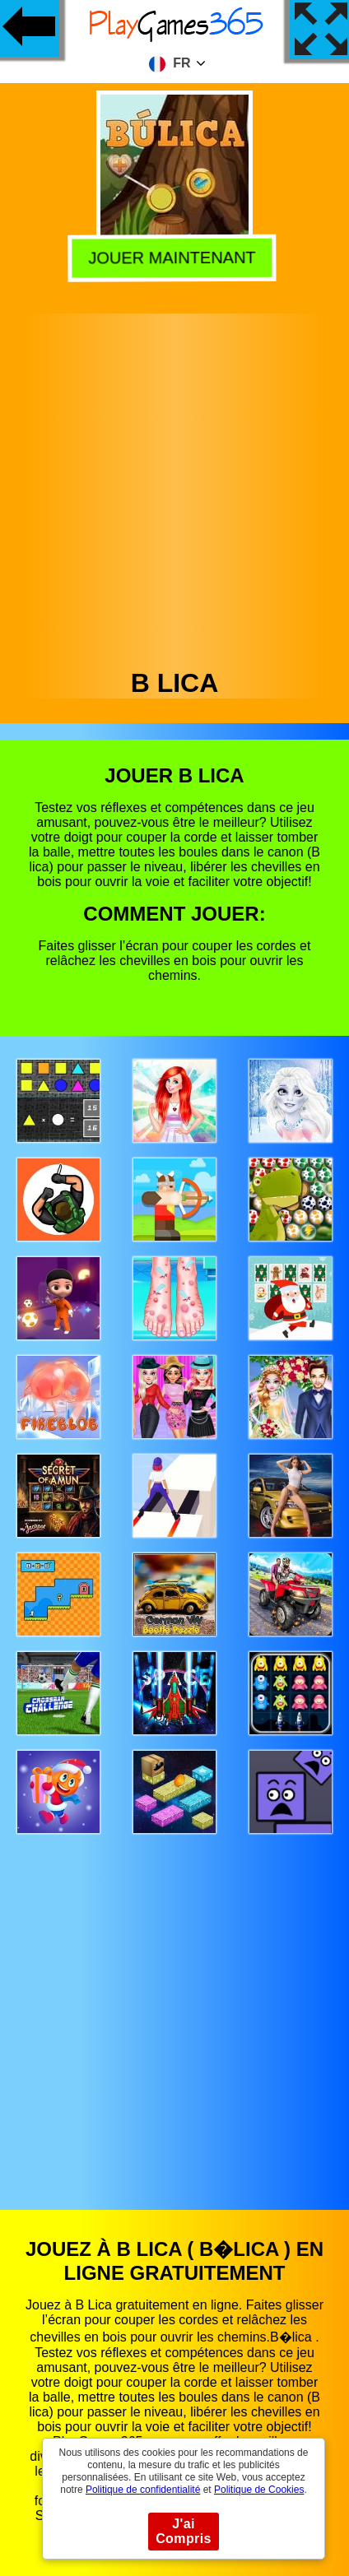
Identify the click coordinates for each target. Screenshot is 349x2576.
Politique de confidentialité (143, 2489)
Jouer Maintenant (175, 256)
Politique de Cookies (259, 2489)
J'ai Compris (184, 2531)
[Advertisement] (173, 486)
